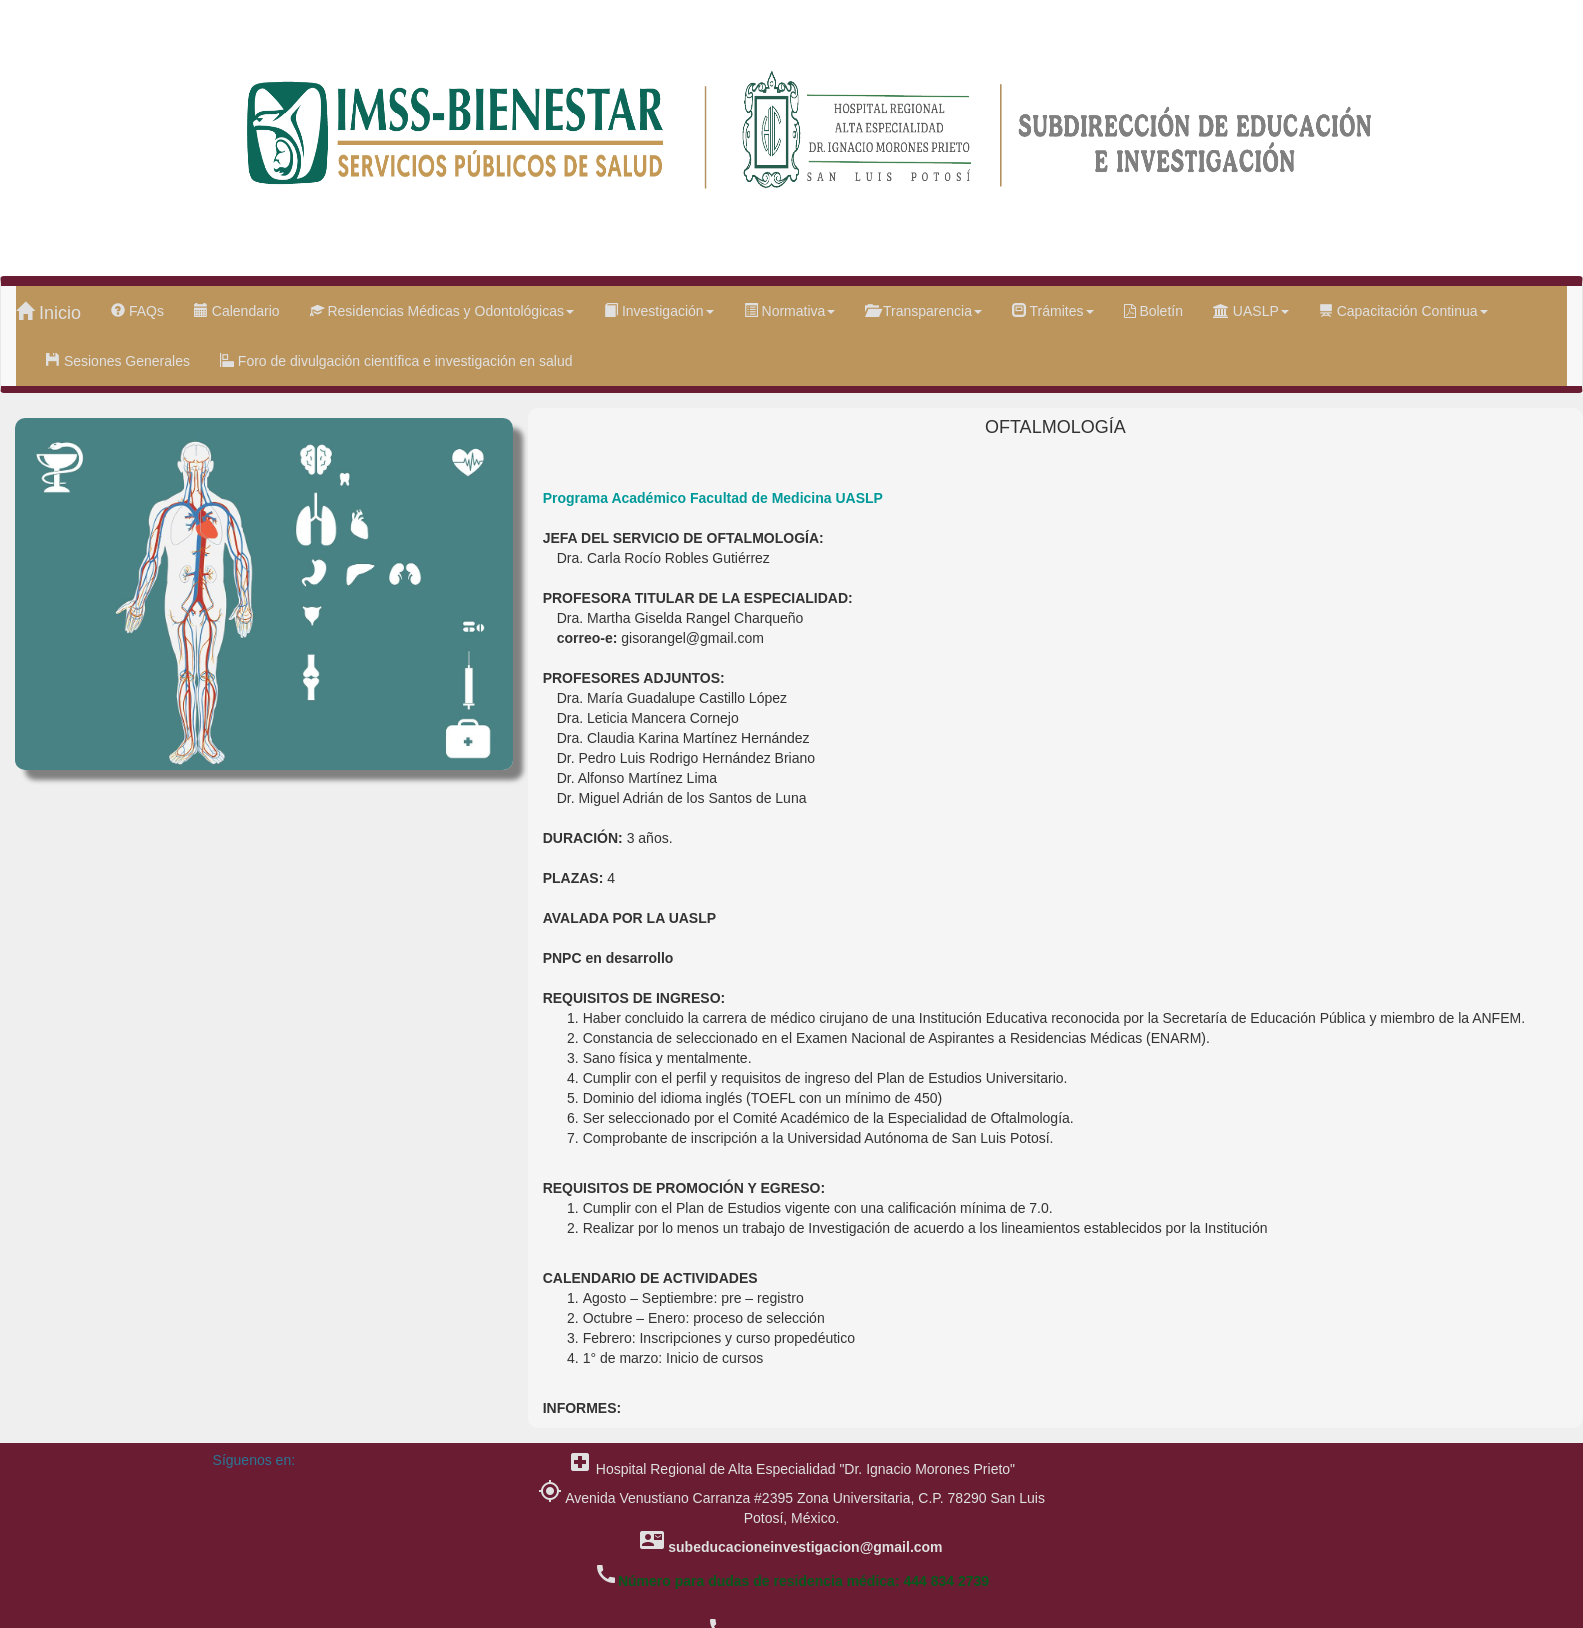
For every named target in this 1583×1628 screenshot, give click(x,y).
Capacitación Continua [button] (1403, 311)
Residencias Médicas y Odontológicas (442, 311)
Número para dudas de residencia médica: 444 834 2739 (803, 1581)
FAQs (137, 311)
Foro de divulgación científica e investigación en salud (396, 361)
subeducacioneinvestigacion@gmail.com (805, 1547)
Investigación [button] (659, 311)
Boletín (1153, 311)
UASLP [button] (1251, 311)
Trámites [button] (1053, 311)
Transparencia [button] (923, 311)
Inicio (48, 312)
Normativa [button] (790, 311)
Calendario (237, 311)
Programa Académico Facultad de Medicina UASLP (713, 498)
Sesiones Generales (118, 361)
